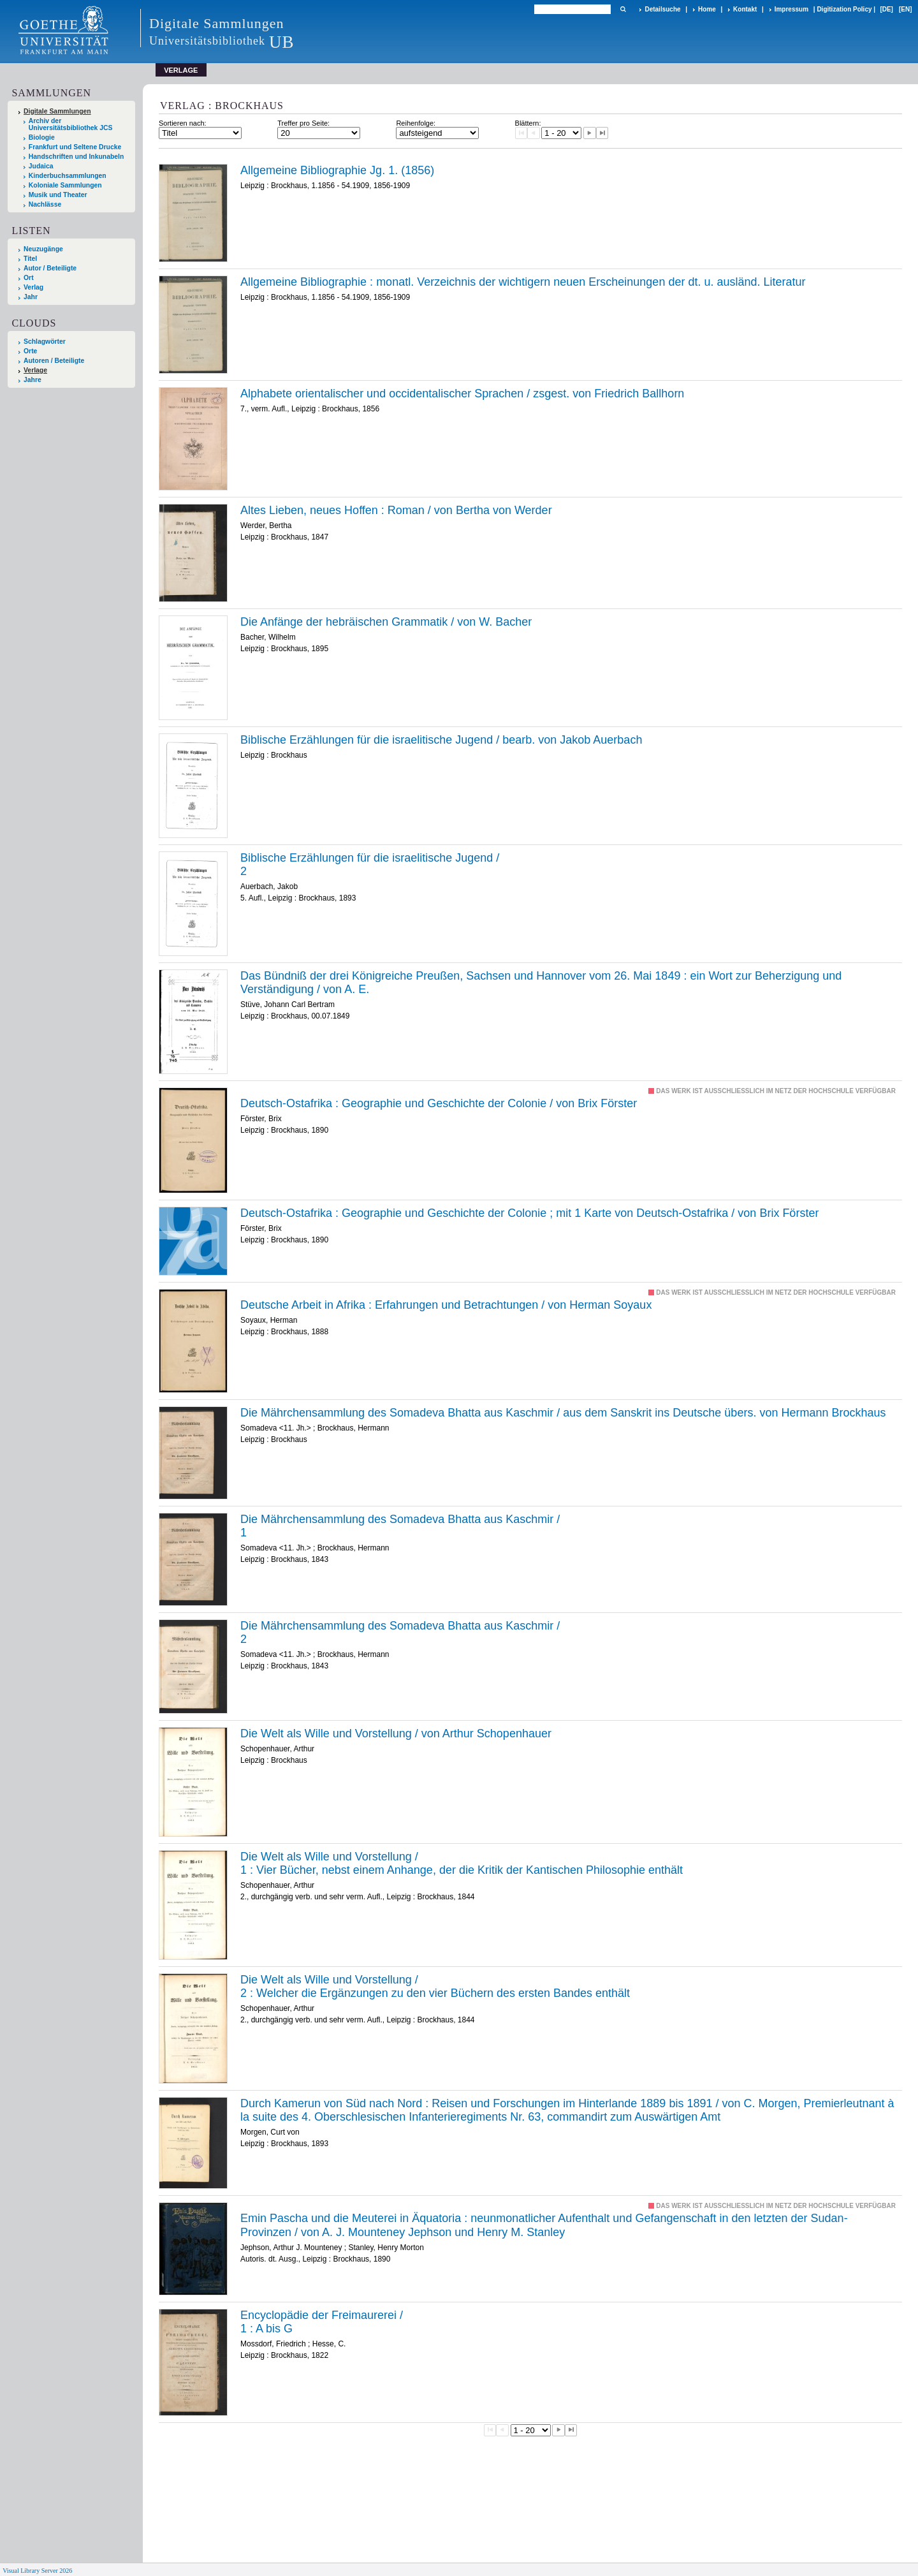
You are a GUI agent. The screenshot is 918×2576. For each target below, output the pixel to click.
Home (707, 9)
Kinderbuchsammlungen (67, 175)
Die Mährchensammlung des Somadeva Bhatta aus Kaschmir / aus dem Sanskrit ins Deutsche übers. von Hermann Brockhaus (562, 1412)
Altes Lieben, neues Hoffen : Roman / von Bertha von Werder (396, 510)
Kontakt (745, 9)
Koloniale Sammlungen (65, 185)
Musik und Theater (58, 194)
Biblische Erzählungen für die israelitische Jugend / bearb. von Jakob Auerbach (441, 739)
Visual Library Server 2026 (37, 2570)
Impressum (791, 9)
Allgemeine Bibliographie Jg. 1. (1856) (337, 170)
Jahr (31, 296)
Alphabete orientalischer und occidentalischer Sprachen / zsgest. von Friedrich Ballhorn (462, 393)
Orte (30, 351)
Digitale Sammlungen (57, 111)
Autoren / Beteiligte (54, 360)
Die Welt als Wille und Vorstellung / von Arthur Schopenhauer (395, 1733)
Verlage (35, 370)
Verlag (33, 287)
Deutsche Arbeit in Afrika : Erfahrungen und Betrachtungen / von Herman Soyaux (446, 1305)
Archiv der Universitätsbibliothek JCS (71, 124)
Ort (29, 277)
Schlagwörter (45, 341)
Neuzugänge (43, 249)
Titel (30, 258)
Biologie (42, 137)
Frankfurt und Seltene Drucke (75, 147)
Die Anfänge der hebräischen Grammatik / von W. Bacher (386, 621)
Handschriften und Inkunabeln (76, 156)
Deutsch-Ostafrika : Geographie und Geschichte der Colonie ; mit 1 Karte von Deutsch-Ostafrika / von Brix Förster (529, 1213)
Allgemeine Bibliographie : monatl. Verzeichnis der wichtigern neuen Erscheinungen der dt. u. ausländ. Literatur (523, 282)
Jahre (32, 379)
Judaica (41, 166)
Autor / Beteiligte (50, 268)
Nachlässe (45, 204)
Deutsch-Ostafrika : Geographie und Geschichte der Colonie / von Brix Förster (438, 1103)
